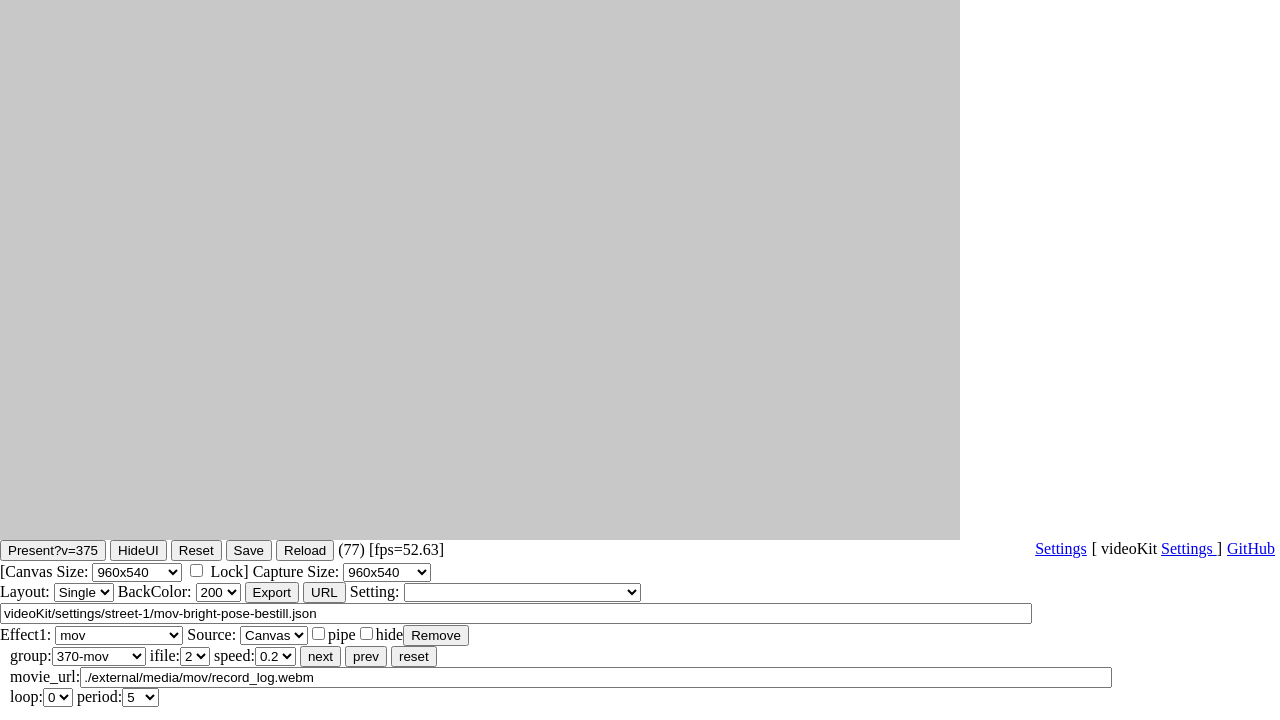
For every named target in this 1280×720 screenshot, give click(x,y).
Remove (436, 635)
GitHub (1251, 548)
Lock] (229, 571)
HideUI (138, 550)
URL (324, 592)
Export (272, 592)
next (320, 656)
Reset (196, 550)
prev (366, 656)
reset (414, 656)
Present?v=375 (53, 550)
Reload (305, 550)
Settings (1189, 548)
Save (249, 550)
